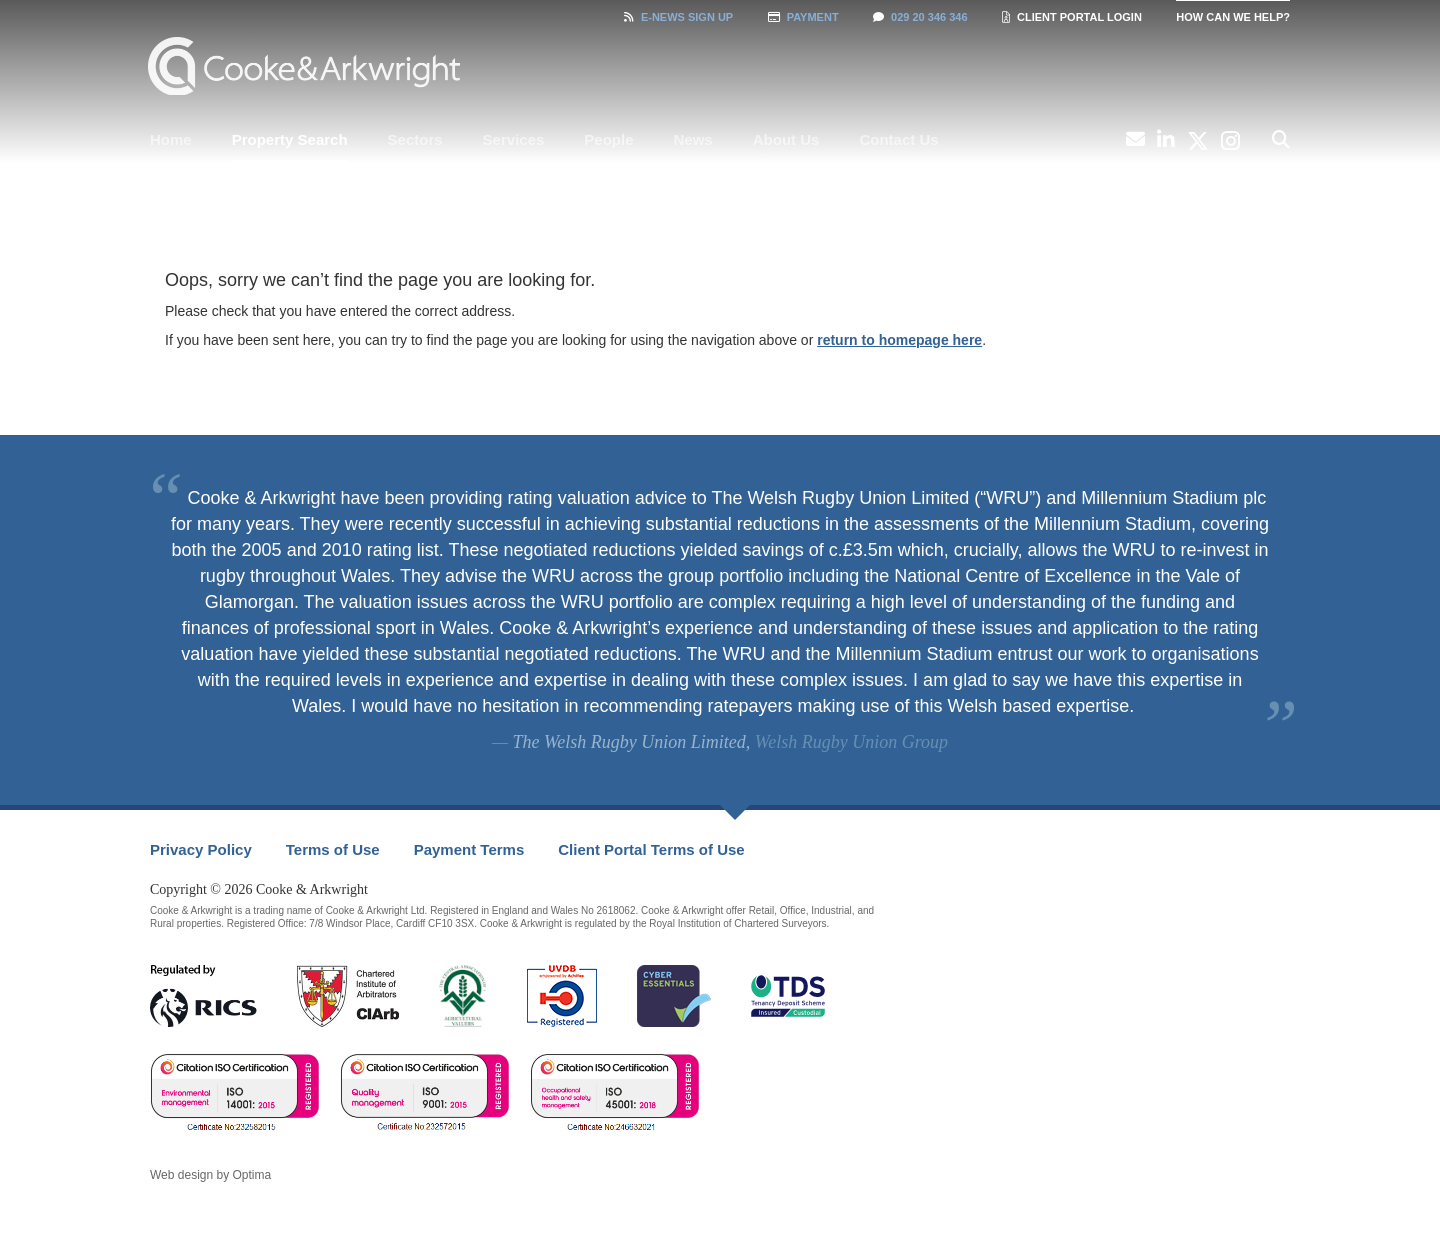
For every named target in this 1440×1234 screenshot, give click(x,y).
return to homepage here (899, 340)
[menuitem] (171, 140)
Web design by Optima (210, 1175)
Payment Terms (469, 849)
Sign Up (678, 17)
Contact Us (898, 139)
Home (171, 139)
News (693, 139)
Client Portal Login (1072, 17)
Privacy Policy (201, 849)
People (608, 139)
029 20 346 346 (920, 17)
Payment (803, 17)
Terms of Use (333, 849)
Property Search (290, 139)
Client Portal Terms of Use (651, 849)
